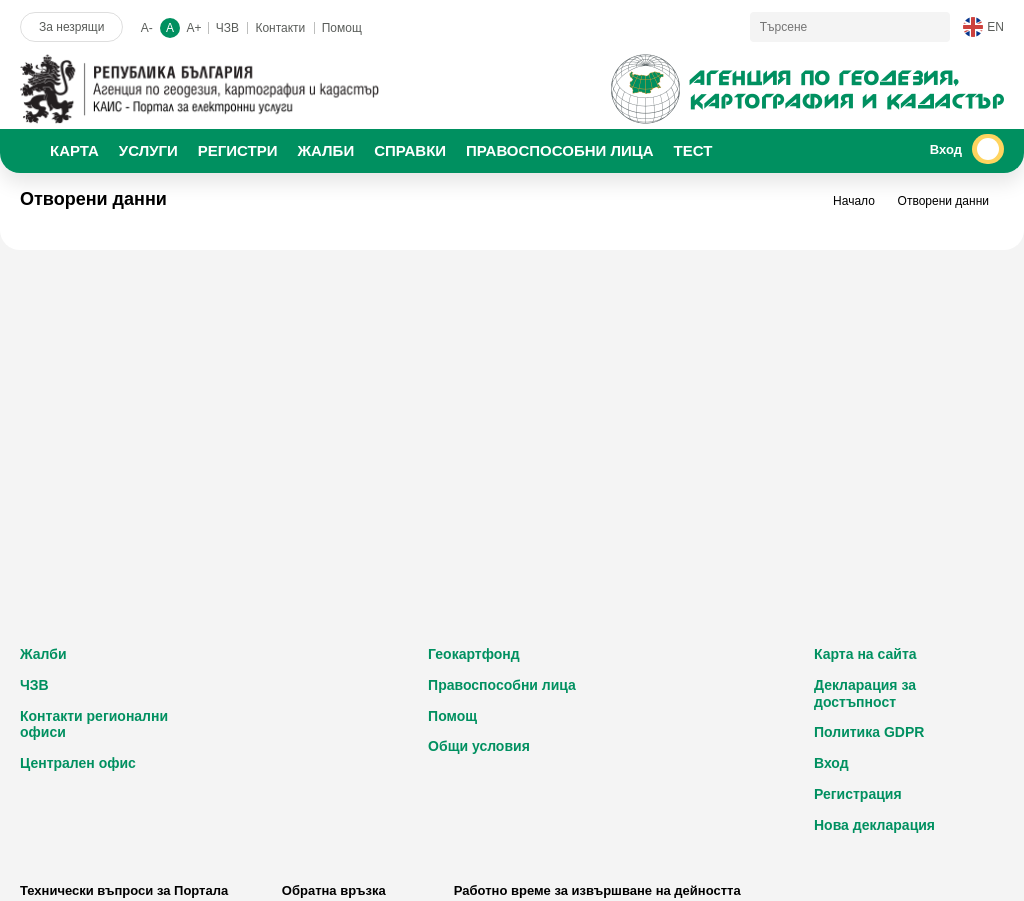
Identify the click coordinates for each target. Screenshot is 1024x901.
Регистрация (858, 794)
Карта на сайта (865, 654)
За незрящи (71, 27)
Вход (831, 763)
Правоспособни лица (502, 685)
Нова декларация (874, 825)
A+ (193, 28)
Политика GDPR (869, 732)
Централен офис (78, 763)
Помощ (342, 28)
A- (147, 28)
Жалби (43, 654)
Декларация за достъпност (865, 693)
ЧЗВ (227, 28)
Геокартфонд (474, 654)
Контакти (280, 28)
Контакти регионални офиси (94, 724)
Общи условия (479, 746)
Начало (854, 201)
